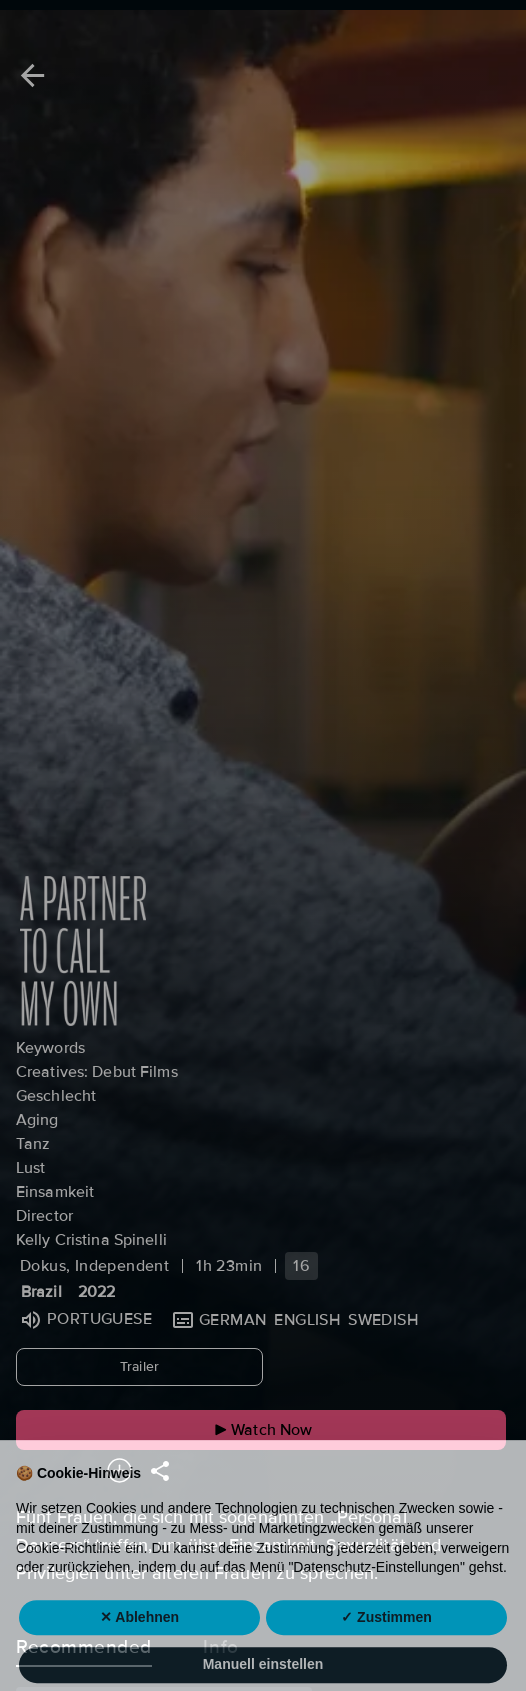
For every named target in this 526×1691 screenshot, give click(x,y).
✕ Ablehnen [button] (139, 1650)
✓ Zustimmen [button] (386, 1650)
